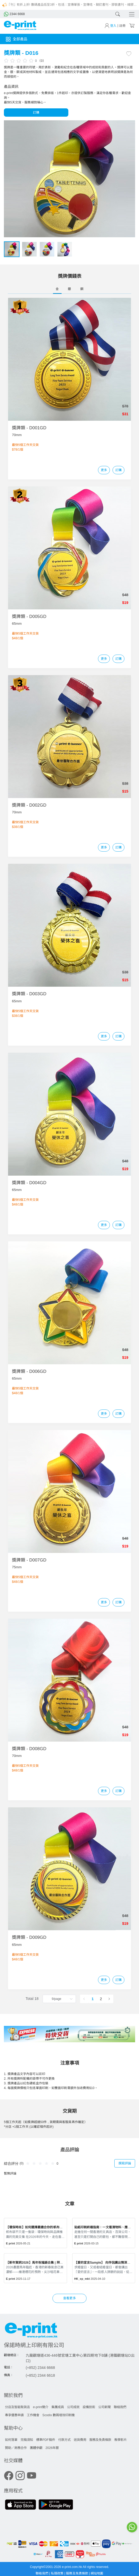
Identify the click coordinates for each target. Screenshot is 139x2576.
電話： (8, 2367)
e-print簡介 (40, 2407)
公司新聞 (104, 2407)
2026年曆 (52, 2448)
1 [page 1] (92, 1999)
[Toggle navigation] (130, 14)
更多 (104, 470)
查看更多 (69, 2298)
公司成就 (73, 2407)
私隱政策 (57, 2573)
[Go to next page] (109, 1999)
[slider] (19, 60)
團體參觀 (36, 2448)
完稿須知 (27, 2440)
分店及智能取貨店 (17, 2407)
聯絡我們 (120, 2407)
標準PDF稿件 (45, 2440)
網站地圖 (97, 2573)
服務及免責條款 (100, 2440)
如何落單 (11, 2440)
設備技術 (89, 2407)
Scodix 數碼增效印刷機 (58, 2415)
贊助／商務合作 (16, 2448)
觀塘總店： (12, 2355)
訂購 (36, 112)
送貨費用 (80, 2440)
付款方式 (64, 2440)
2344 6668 (14, 14)
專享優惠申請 (14, 2415)
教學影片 (120, 2440)
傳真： (8, 2375)
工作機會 (33, 2415)
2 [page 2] (101, 1999)
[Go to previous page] (84, 1999)
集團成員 (57, 2407)
